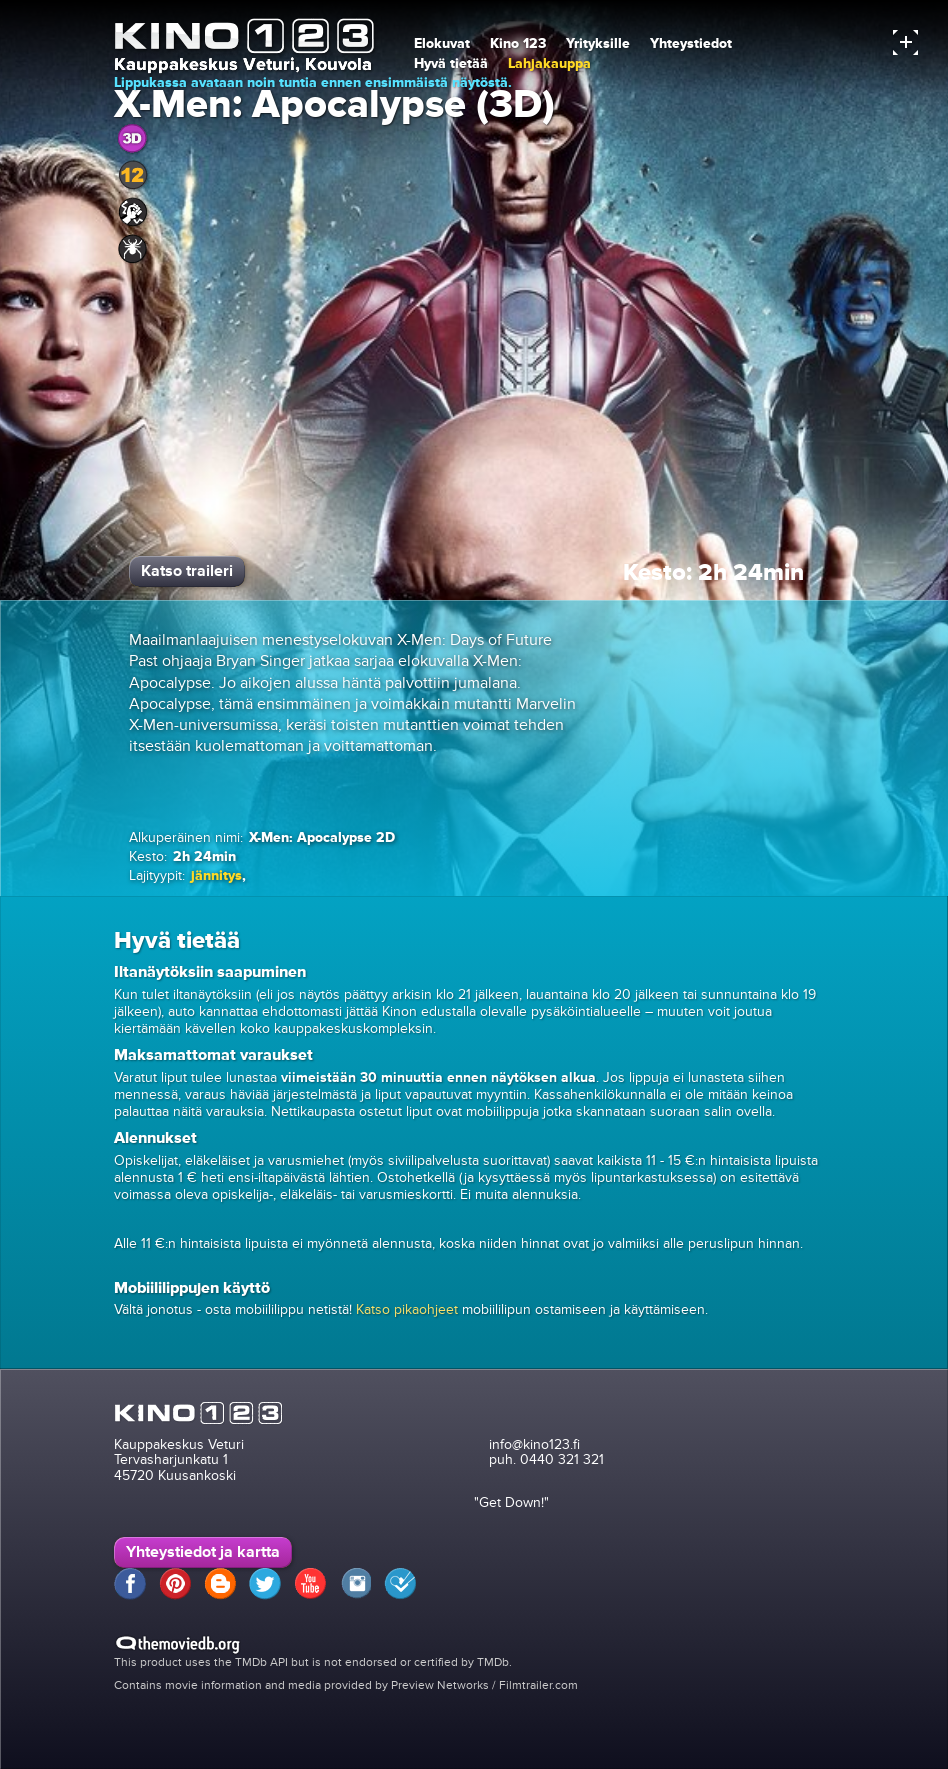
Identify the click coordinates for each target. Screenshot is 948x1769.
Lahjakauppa (549, 63)
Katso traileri (187, 571)
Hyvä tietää (451, 63)
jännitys (216, 875)
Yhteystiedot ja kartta (203, 1552)
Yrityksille (598, 43)
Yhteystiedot (691, 43)
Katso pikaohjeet (407, 1309)
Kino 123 (518, 43)
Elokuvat (442, 43)
